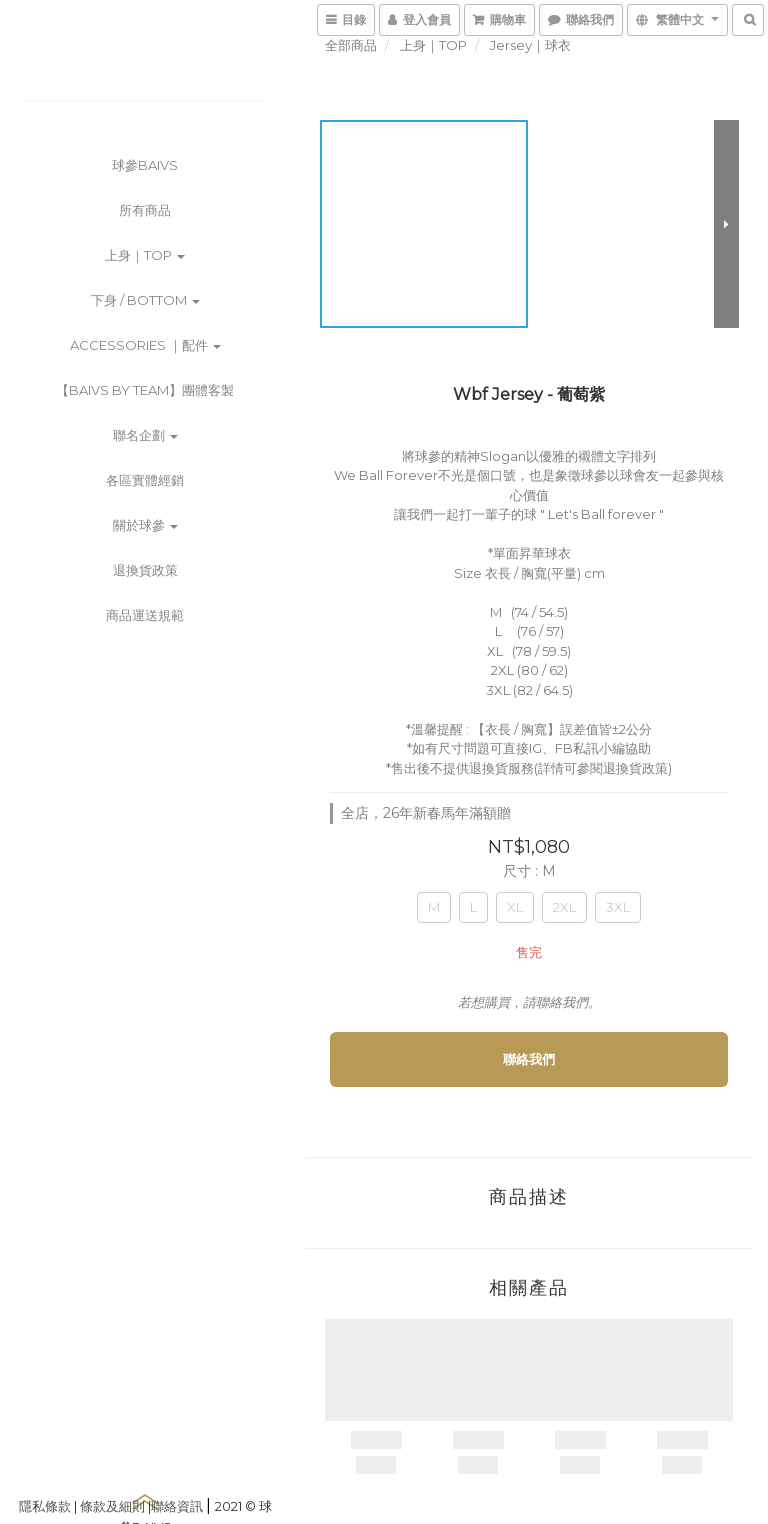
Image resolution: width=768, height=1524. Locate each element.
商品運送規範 (145, 615)
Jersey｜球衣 (530, 45)
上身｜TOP (145, 255)
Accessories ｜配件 (145, 345)
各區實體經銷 (145, 480)
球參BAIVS (145, 165)
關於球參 (145, 525)
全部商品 (351, 45)
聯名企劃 (145, 435)
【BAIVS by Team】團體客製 (145, 390)
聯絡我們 (529, 1059)
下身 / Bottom (145, 300)
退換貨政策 (145, 570)
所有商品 (145, 210)
